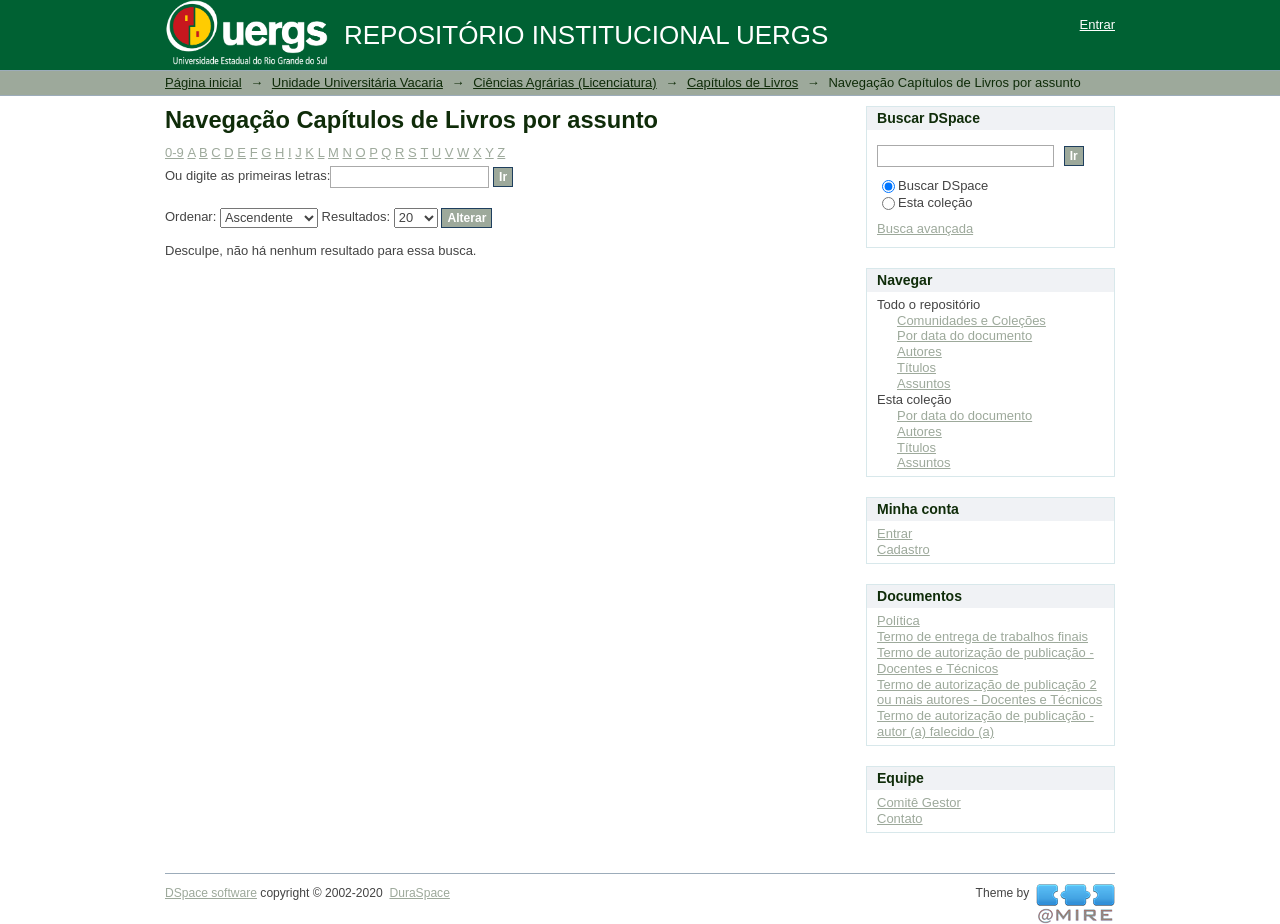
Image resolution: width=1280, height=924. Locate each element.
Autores (919, 351)
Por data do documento (964, 335)
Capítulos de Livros (742, 82)
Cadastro (903, 549)
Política (898, 620)
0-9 (174, 152)
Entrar (1097, 24)
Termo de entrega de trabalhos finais (982, 636)
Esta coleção (927, 202)
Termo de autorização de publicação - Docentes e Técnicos (985, 660)
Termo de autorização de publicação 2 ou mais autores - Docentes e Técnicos (989, 692)
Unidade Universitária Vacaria (357, 82)
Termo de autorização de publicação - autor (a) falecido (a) (985, 723)
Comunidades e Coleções (971, 320)
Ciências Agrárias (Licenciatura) (565, 82)
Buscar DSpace (935, 185)
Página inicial (203, 82)
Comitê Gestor (919, 802)
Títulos (916, 367)
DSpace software (211, 893)
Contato (900, 818)
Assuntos (923, 383)
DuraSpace (419, 893)
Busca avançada (925, 228)
